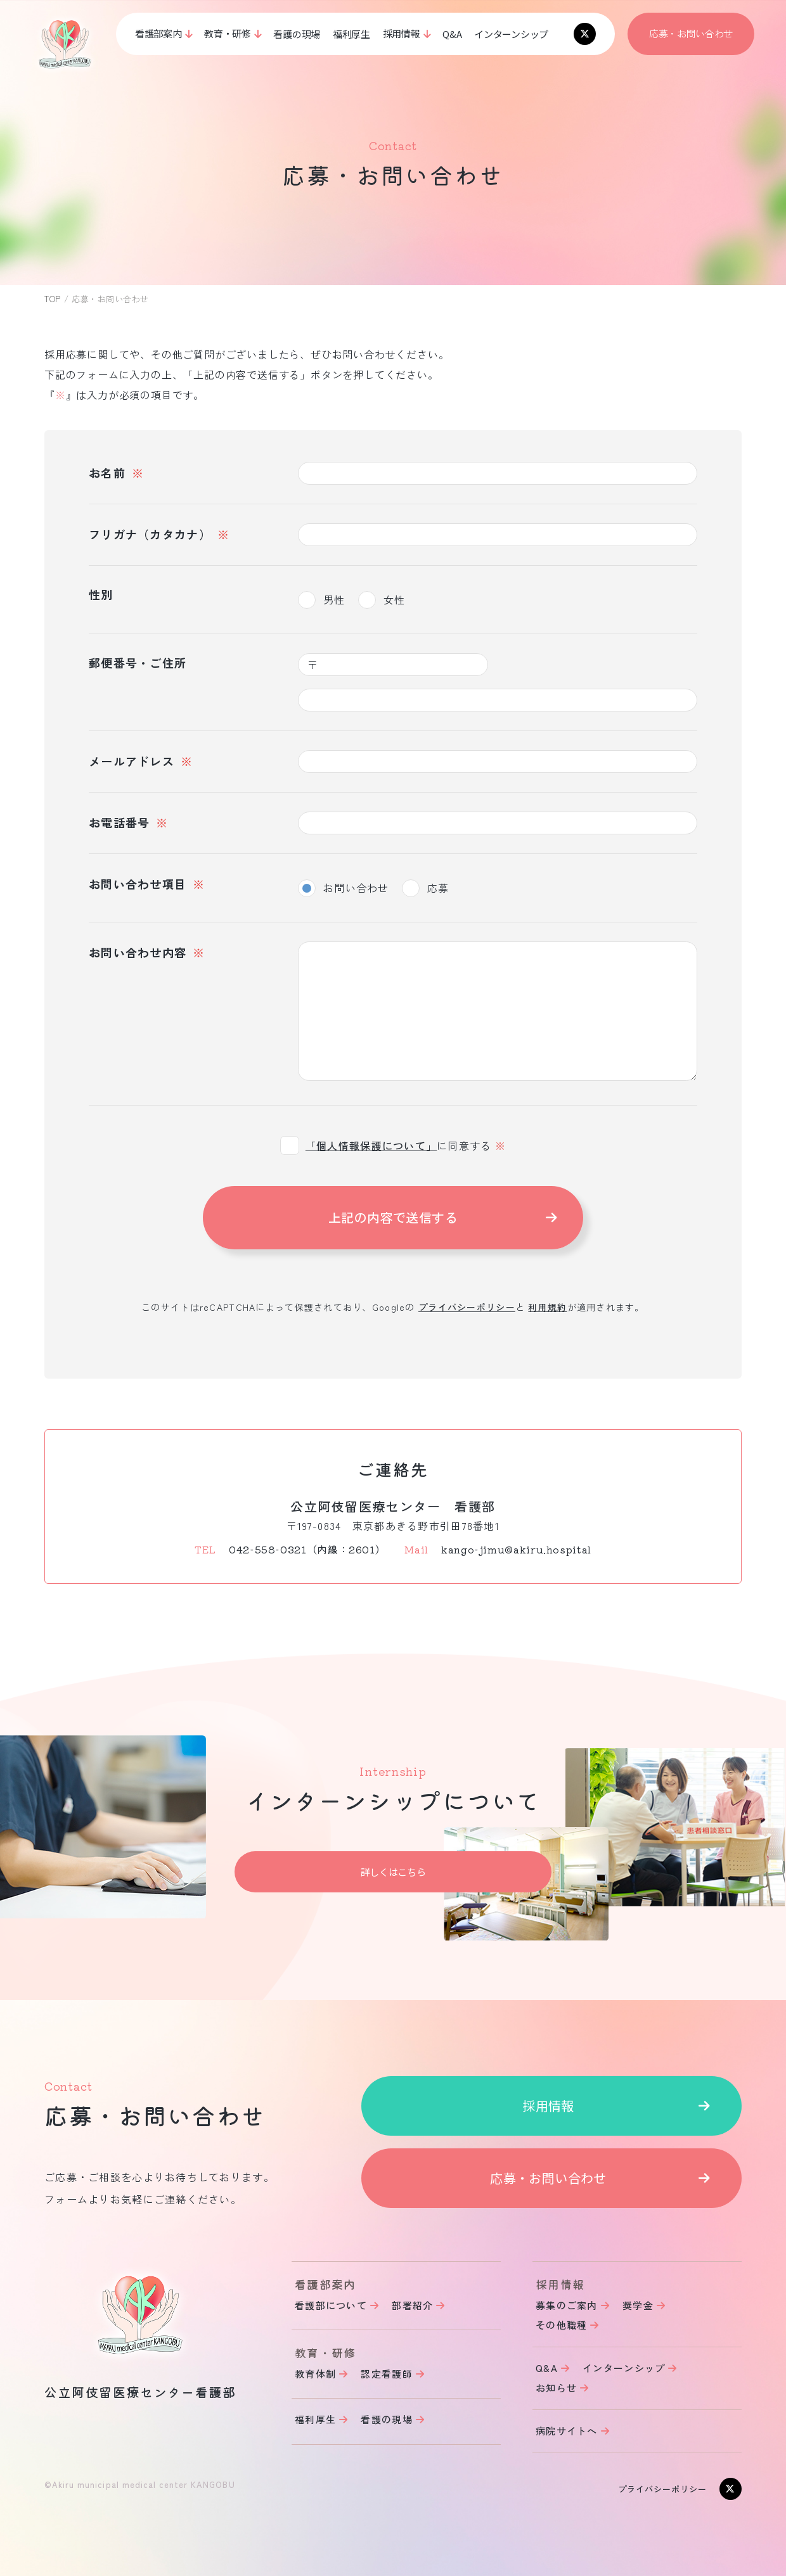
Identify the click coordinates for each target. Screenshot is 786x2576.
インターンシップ (511, 34)
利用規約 (547, 1307)
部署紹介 (412, 2305)
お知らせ (556, 2387)
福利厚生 (351, 34)
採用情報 (548, 2105)
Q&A (451, 34)
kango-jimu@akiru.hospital (516, 1549)
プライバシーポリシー (466, 1307)
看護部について (331, 2305)
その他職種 (561, 2324)
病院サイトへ (567, 2430)
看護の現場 (296, 34)
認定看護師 (386, 2373)
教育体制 (315, 2373)
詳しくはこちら (393, 1871)
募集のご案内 (567, 2305)
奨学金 (638, 2305)
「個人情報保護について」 (371, 1145)
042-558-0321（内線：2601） (307, 1549)
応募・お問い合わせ (691, 33)
